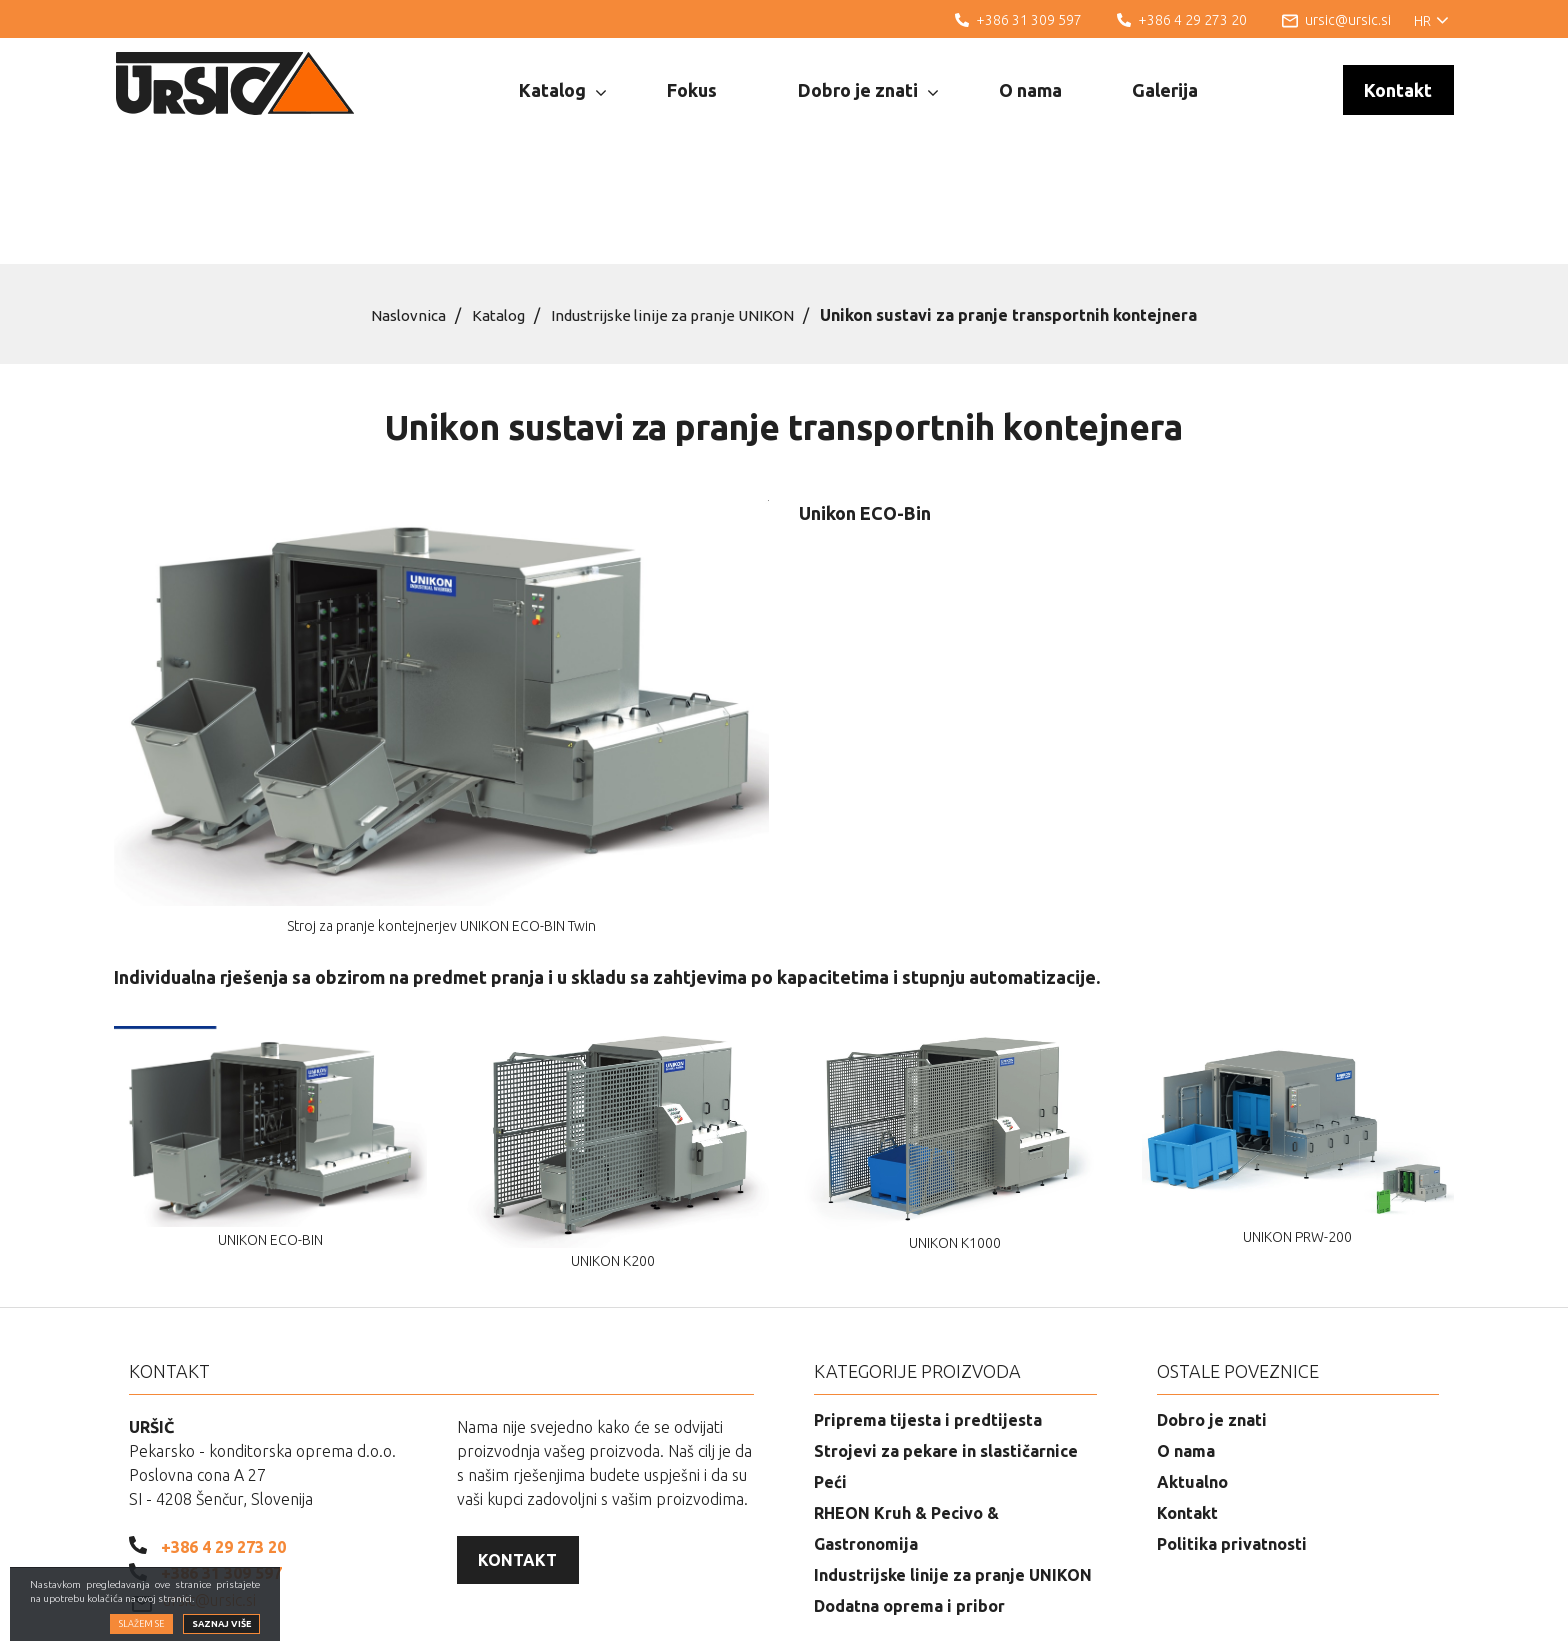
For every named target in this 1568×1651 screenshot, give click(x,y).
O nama (1030, 90)
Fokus (692, 90)
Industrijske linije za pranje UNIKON (677, 213)
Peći (830, 1380)
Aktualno (1192, 1380)
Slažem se (141, 1624)
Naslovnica (402, 213)
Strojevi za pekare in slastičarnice (946, 1349)
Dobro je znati (868, 91)
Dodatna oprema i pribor (909, 1504)
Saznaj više (221, 1624)
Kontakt (1398, 90)
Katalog (562, 91)
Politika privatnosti (1232, 1442)
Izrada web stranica (1356, 1621)
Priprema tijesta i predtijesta (928, 1318)
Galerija (1165, 90)
